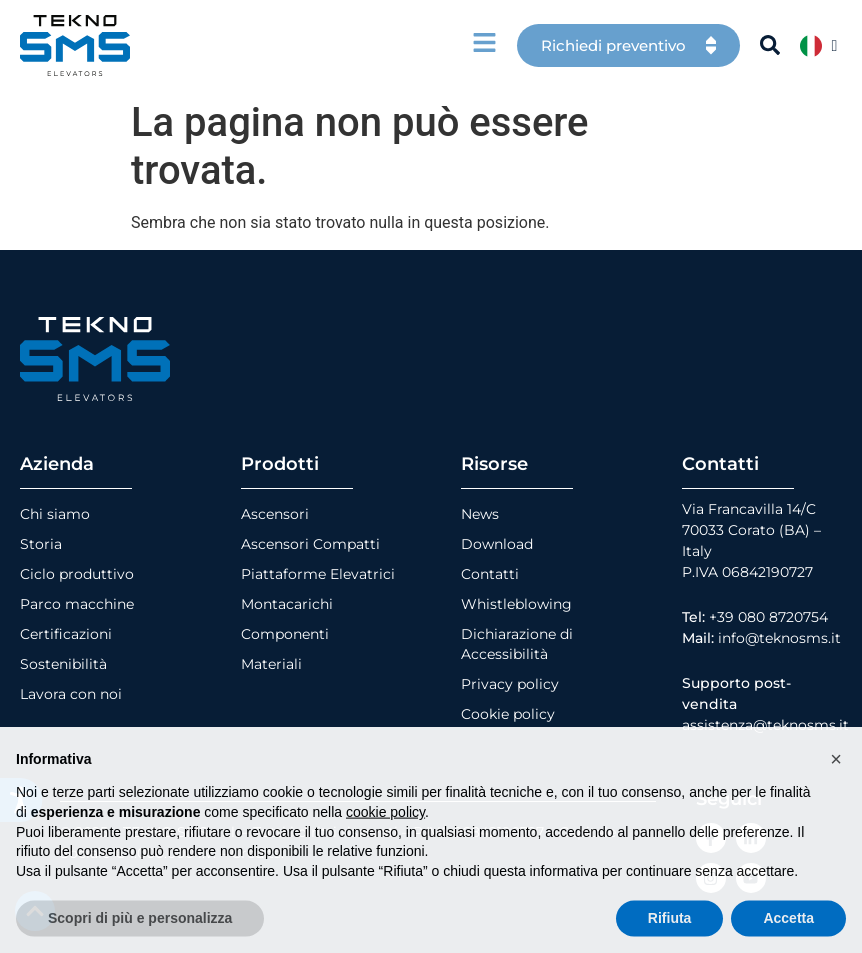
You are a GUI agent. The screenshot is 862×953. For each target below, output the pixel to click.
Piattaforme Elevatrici (318, 574)
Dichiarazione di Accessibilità (517, 644)
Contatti (490, 574)
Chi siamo (55, 514)
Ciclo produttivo (77, 574)
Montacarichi (287, 604)
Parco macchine (77, 604)
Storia (41, 544)
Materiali (271, 664)
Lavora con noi (71, 694)
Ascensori (275, 514)
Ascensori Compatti (310, 544)
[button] (836, 801)
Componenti (285, 634)
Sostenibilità (63, 664)
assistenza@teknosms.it (765, 725)
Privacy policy (510, 684)
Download (497, 544)
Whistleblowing (516, 604)
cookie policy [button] (385, 855)
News (480, 514)
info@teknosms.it (779, 638)
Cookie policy (508, 714)
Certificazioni (66, 634)
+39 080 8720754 (768, 617)
